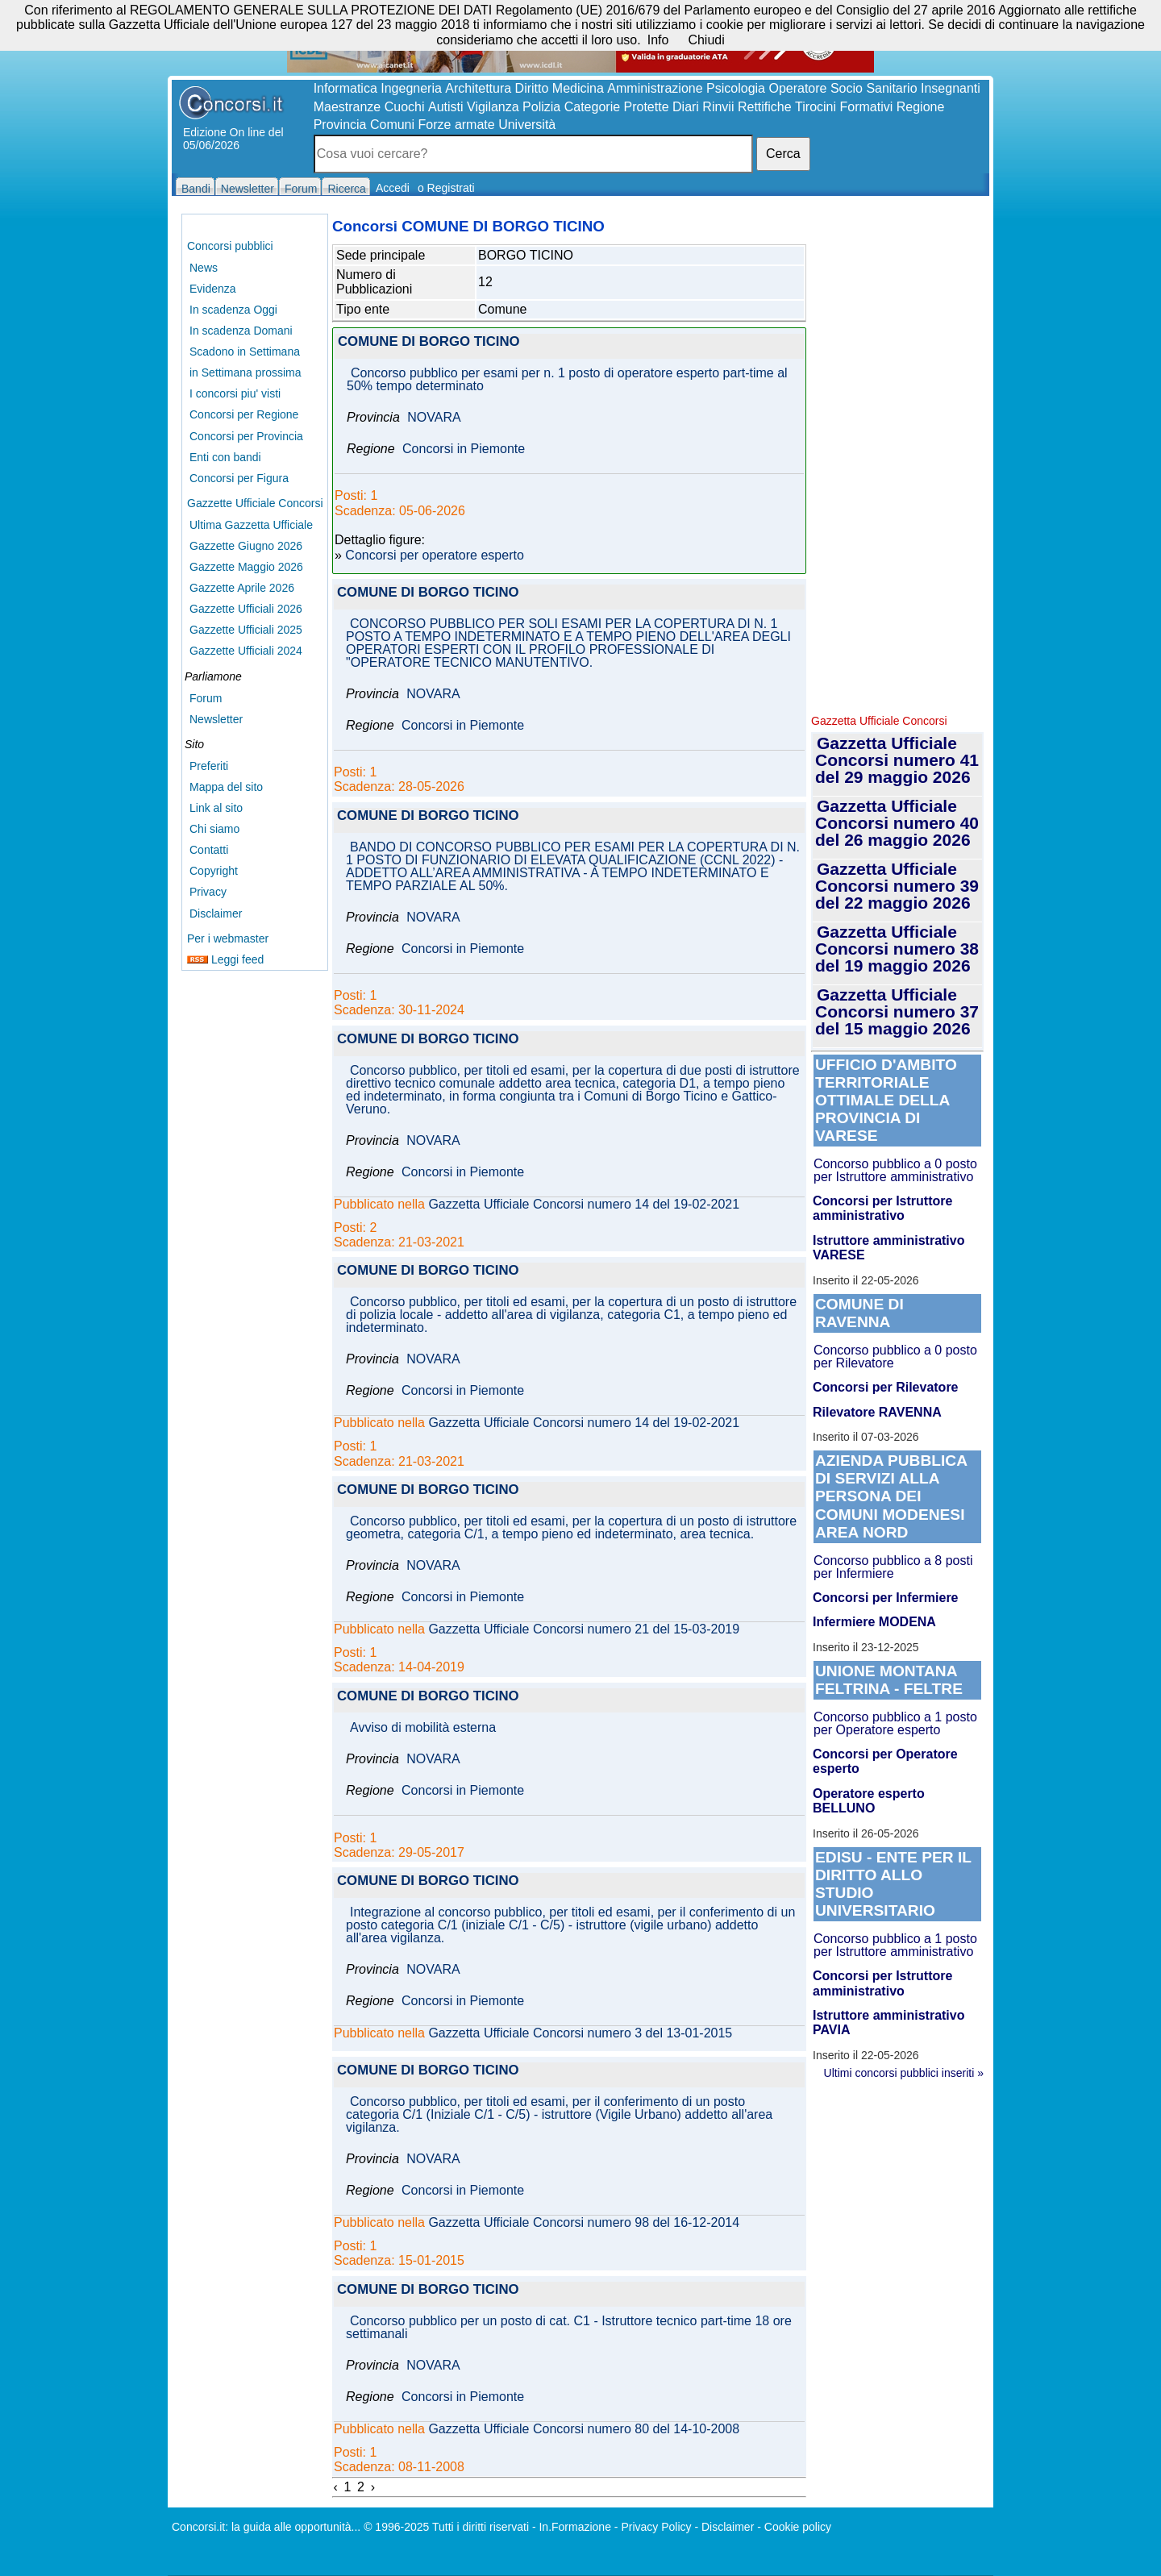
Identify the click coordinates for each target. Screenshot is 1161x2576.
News (203, 267)
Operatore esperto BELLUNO (869, 1801)
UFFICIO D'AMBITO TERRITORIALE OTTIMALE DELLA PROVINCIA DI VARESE (886, 1100)
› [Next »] (373, 2487)
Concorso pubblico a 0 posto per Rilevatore (895, 1356)
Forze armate (456, 124)
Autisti (446, 107)
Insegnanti (950, 88)
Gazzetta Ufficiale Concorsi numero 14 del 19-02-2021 (583, 1204)
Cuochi (405, 107)
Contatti (208, 849)
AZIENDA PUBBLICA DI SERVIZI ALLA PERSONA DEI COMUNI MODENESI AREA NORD (891, 1496)
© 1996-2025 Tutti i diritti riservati (446, 2526)
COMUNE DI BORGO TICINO (429, 342)
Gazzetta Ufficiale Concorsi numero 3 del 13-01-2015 (580, 2033)
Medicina (578, 88)
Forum (205, 698)
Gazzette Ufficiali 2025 (245, 629)
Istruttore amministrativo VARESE (888, 1248)
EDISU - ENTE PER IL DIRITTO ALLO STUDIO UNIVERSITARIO (893, 1884)
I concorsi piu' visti (235, 393)
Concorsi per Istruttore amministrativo (882, 1208)
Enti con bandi (225, 457)
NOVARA (433, 417)
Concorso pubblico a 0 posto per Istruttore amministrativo (895, 1170)
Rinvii (718, 107)
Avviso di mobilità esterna (423, 1727)
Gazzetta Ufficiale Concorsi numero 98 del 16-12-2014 (583, 2222)
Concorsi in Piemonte (463, 449)
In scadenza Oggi (233, 309)
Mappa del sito (226, 786)
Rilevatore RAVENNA (877, 1412)
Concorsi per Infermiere (886, 1597)
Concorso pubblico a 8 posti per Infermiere (893, 1567)
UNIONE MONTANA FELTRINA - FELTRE (889, 1680)
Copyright (213, 870)
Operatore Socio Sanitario (842, 88)
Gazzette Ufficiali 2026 (245, 608)
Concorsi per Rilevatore (886, 1387)
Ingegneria (411, 88)
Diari (685, 107)
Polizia (541, 107)
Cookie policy (797, 2526)
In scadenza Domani (241, 330)
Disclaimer (215, 913)
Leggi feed (225, 959)
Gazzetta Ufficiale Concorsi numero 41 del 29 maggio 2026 (897, 760)
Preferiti (208, 765)
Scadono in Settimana (244, 351)
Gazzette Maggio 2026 (246, 566)
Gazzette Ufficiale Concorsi (255, 503)
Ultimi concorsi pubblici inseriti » (904, 2072)
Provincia (340, 124)
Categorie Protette (616, 107)
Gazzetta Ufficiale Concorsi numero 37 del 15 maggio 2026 (897, 1011)
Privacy (208, 891)
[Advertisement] (897, 459)
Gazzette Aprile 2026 (241, 587)
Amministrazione (654, 88)
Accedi (393, 187)
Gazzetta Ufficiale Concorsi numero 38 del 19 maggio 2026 (897, 948)
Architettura (478, 88)
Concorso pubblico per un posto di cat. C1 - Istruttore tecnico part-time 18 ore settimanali (569, 2328)
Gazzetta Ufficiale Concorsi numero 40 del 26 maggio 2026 (897, 822)
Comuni (392, 124)
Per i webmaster (227, 938)
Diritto (532, 88)
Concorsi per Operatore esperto (885, 1761)
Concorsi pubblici (230, 245)
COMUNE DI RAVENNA (859, 1313)
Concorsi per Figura (239, 478)
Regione (921, 107)
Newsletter (216, 719)
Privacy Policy (656, 2526)
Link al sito (216, 807)
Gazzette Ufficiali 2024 (245, 650)
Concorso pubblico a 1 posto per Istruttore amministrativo (895, 1945)
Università (527, 124)
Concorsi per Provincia (246, 436)
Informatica (345, 88)
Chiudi (706, 40)
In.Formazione (574, 2526)
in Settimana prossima (245, 372)
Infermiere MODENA (874, 1622)
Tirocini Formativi (844, 107)
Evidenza (212, 288)
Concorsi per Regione (243, 414)
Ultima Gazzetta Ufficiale (251, 524)
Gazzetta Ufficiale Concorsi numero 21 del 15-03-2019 (583, 1629)
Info (658, 40)
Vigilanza (493, 107)
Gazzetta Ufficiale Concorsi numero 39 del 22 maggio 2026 (897, 885)
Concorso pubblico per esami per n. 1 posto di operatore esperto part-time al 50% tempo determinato (567, 380)
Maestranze (347, 107)
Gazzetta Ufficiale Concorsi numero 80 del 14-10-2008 (583, 2429)
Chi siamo (214, 828)
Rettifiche (765, 107)
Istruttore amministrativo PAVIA (888, 2022)
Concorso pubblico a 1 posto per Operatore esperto (895, 1723)
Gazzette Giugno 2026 (245, 545)
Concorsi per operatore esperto (434, 555)
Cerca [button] (783, 153)
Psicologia (735, 88)
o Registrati (446, 187)
